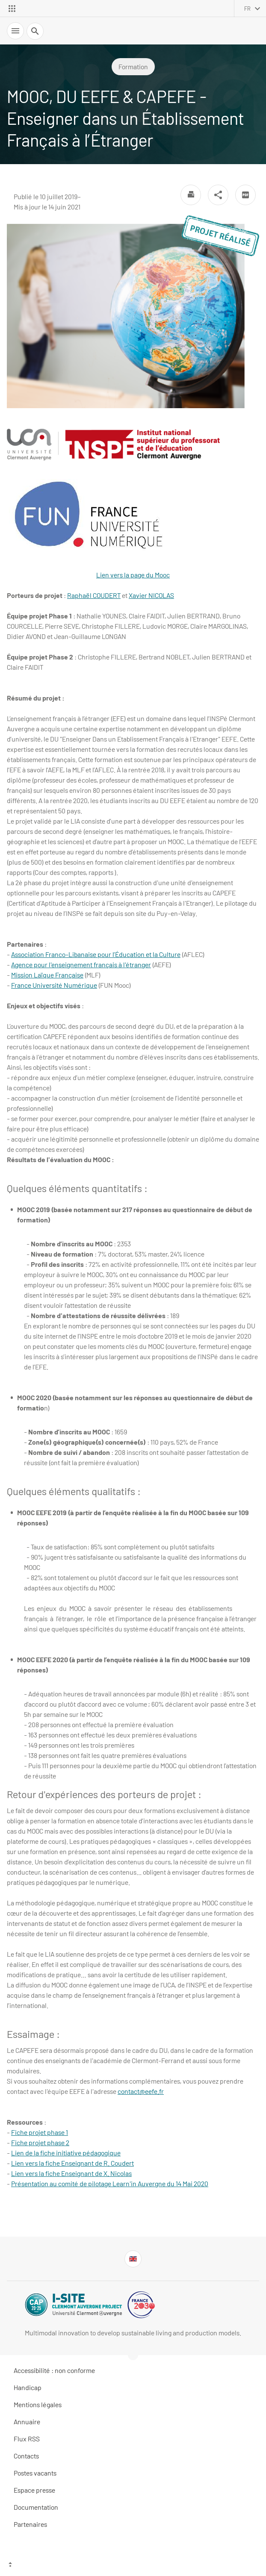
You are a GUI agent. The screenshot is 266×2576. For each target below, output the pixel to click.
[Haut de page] (133, 2565)
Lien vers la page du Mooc (89, 525)
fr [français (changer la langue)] (247, 8)
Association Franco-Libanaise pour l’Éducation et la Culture (95, 954)
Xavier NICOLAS (151, 595)
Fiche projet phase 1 (39, 2132)
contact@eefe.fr (141, 2091)
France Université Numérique (54, 985)
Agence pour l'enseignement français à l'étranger (81, 964)
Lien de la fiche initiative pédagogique (66, 2153)
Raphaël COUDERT (94, 595)
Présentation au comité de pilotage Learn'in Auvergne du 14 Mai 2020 (109, 2183)
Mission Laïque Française (47, 975)
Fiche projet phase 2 (40, 2142)
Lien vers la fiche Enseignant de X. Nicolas (71, 2173)
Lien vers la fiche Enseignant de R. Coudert (72, 2163)
